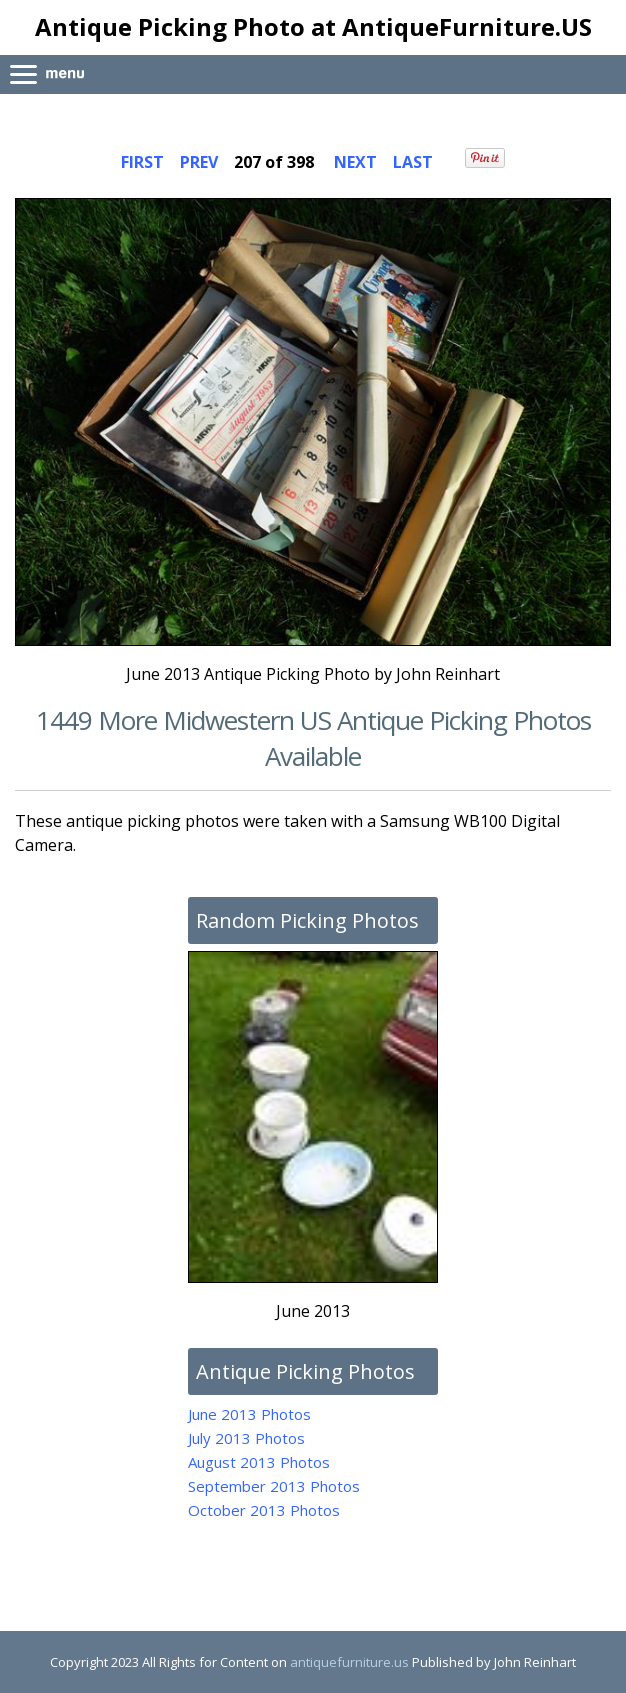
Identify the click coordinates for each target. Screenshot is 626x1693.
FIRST (142, 162)
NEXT (355, 162)
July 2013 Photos (246, 1438)
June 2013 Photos (249, 1414)
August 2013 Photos (259, 1462)
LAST (413, 162)
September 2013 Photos (274, 1486)
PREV (199, 162)
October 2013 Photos (264, 1510)
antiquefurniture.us (349, 1662)
